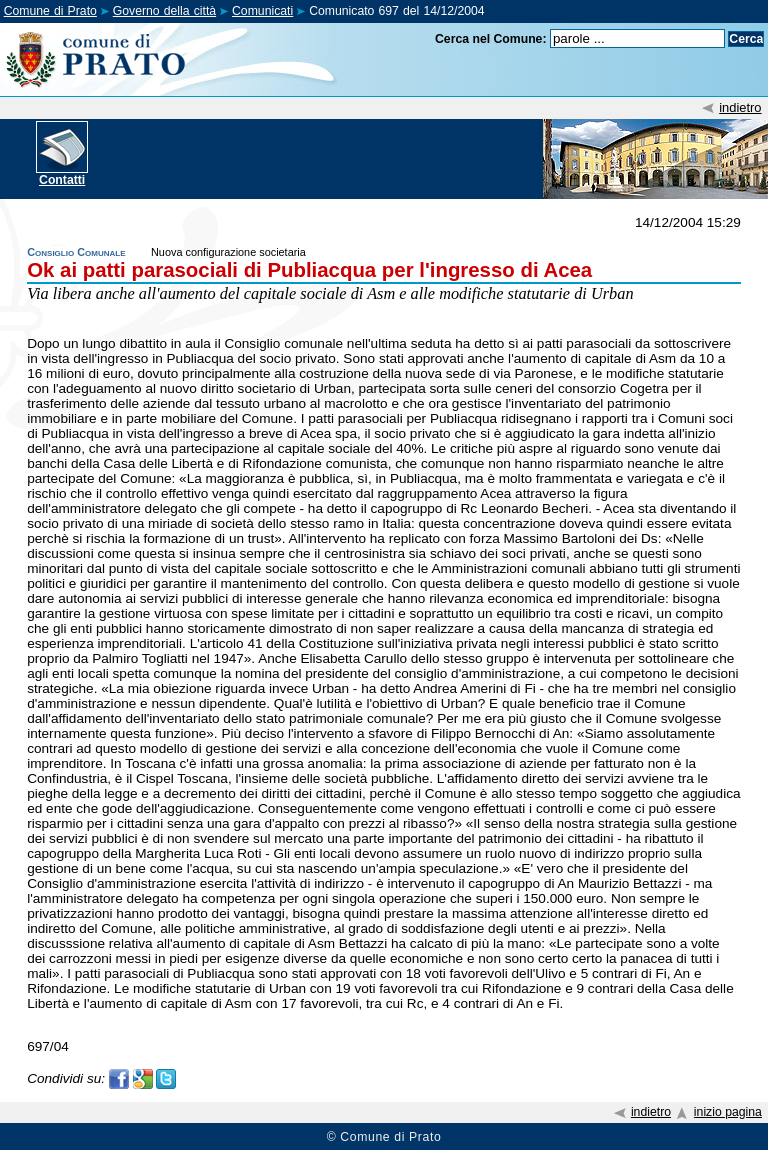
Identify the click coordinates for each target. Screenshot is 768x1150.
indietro (740, 107)
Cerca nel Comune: (491, 39)
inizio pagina (728, 1112)
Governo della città (164, 11)
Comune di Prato (50, 11)
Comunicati (262, 11)
